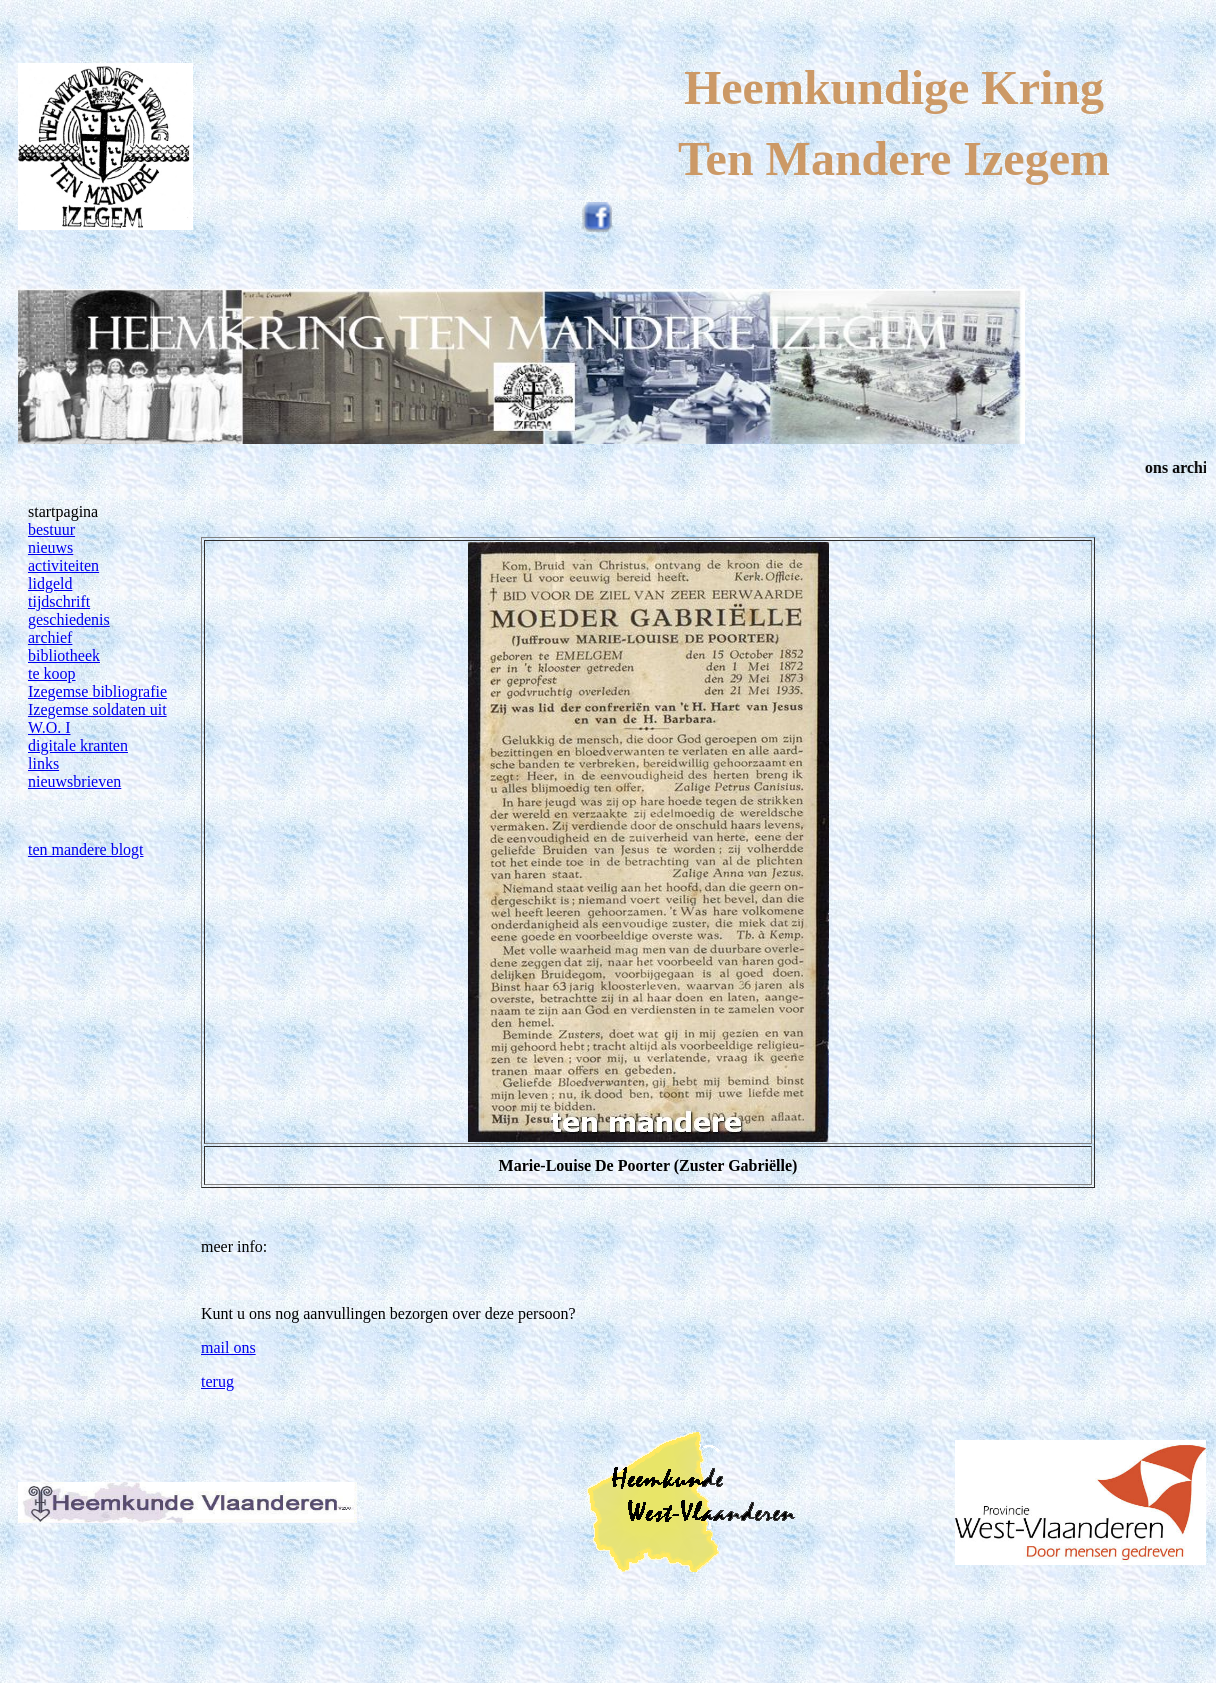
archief (50, 637)
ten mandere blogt (86, 849)
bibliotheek (64, 655)
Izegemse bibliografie (97, 691)
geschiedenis (69, 619)
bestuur (51, 529)
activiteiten (63, 565)
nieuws (50, 547)
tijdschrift (59, 601)
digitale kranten (78, 745)
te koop (52, 673)
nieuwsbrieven (74, 781)
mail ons (228, 1347)
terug (217, 1381)
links (43, 763)
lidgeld (50, 583)
